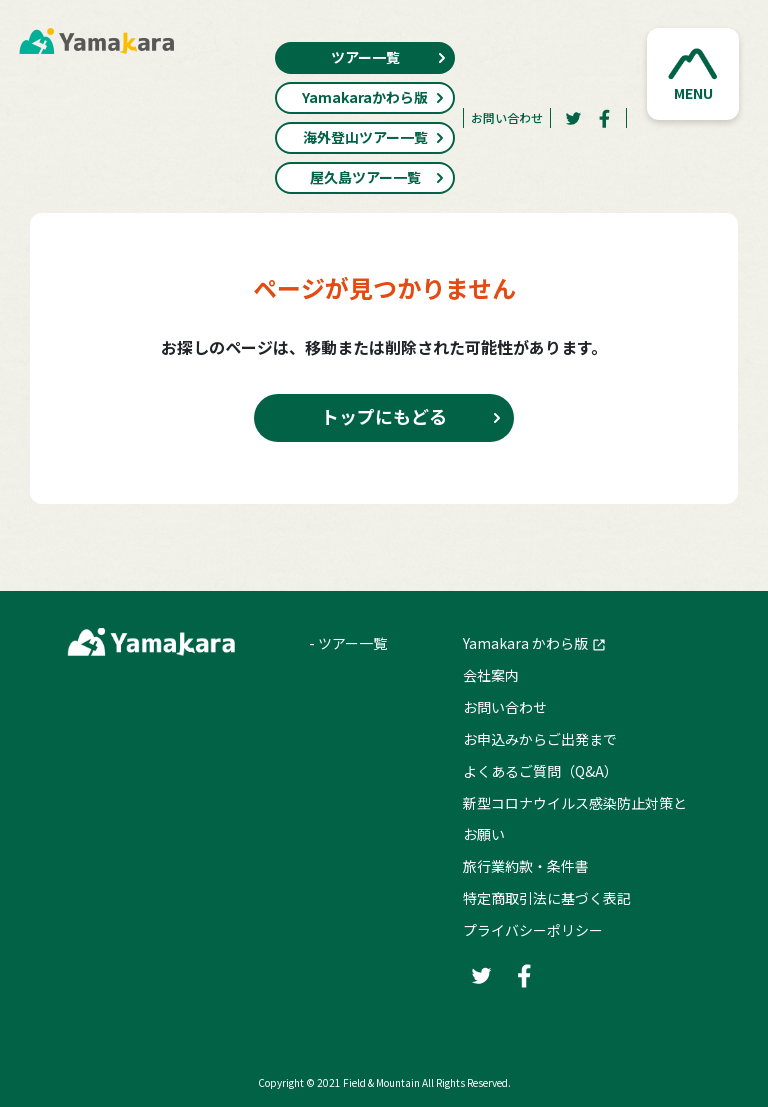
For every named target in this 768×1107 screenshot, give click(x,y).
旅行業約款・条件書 (526, 866)
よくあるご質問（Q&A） (540, 771)
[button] (693, 74)
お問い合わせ (507, 117)
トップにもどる (384, 416)
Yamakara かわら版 (525, 643)
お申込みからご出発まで (540, 739)
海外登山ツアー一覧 (374, 137)
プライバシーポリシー (533, 930)
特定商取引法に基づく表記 (547, 898)
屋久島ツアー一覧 (378, 177)
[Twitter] (573, 118)
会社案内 (491, 675)
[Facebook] (605, 118)
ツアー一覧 (389, 57)
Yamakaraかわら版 (373, 97)
